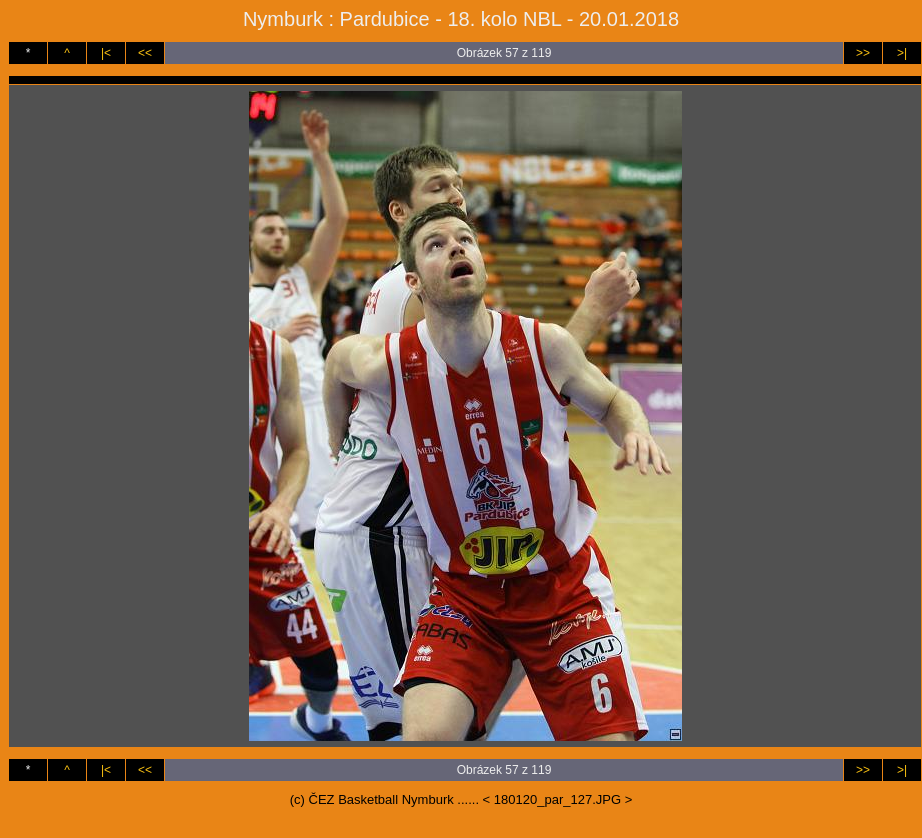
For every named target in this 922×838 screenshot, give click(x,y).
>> (863, 53)
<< (145, 53)
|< (106, 53)
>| (902, 53)
